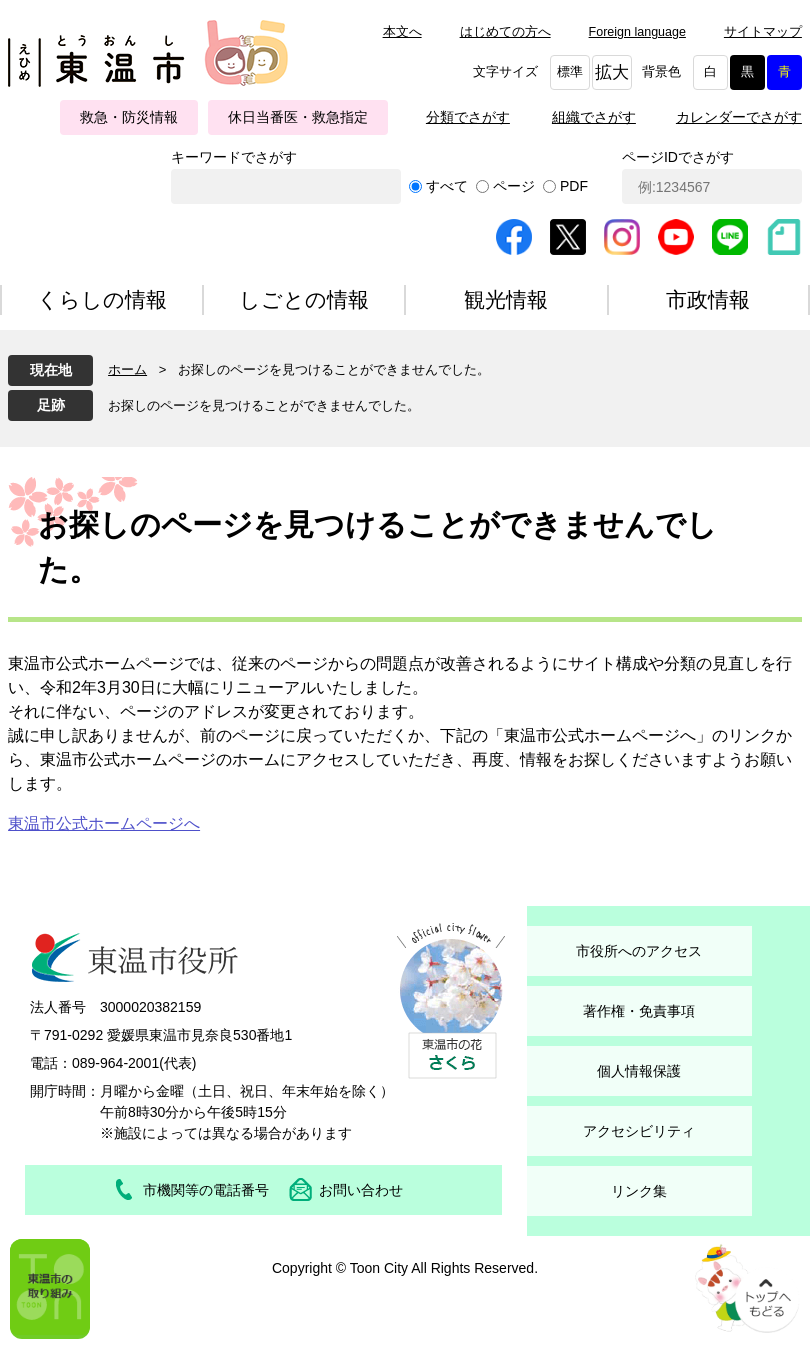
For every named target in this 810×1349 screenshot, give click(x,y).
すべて (447, 186)
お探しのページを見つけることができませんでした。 (264, 405)
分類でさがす (468, 117)
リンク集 (639, 1191)
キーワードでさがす (234, 157)
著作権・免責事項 (639, 1011)
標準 (570, 72)
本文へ (402, 32)
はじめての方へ (505, 32)
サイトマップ (763, 32)
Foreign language (637, 32)
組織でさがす (594, 117)
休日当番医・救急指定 (298, 117)
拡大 (612, 72)
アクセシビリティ (639, 1131)
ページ (514, 186)
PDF (574, 186)
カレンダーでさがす (739, 117)
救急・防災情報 (129, 117)
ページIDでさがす (678, 157)
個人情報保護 (639, 1071)
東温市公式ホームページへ (104, 823)
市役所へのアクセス (639, 951)
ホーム (127, 369)
